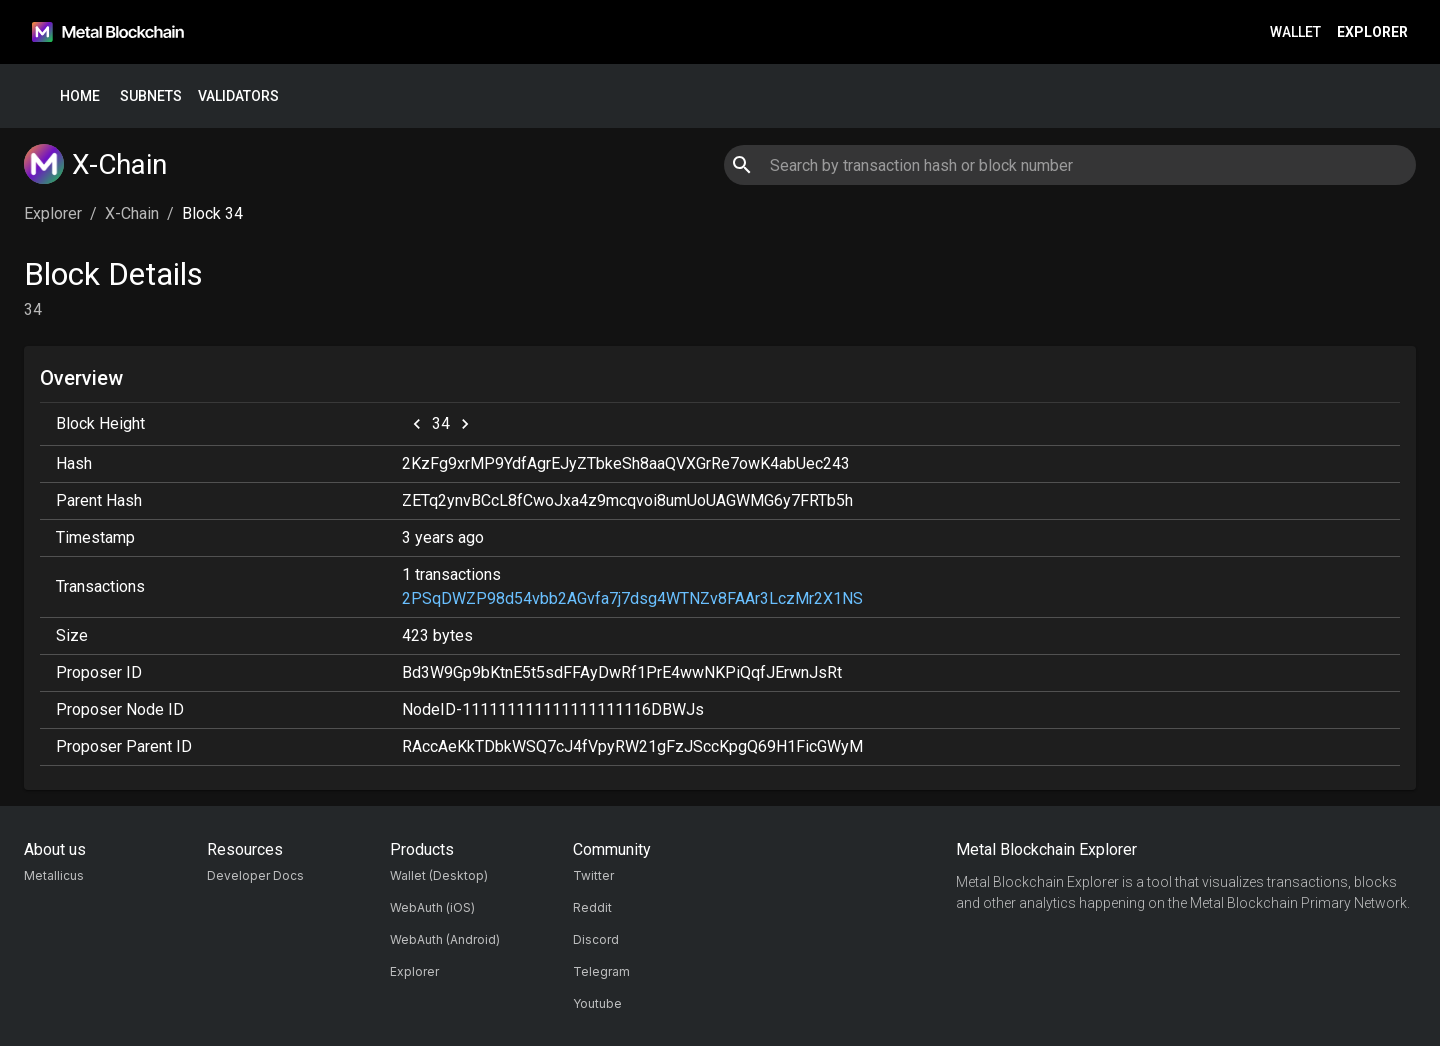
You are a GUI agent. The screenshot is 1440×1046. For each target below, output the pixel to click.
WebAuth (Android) (445, 939)
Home (80, 96)
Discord (596, 939)
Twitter (593, 875)
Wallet (1295, 32)
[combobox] (1069, 165)
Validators (238, 96)
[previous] (417, 424)
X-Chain (132, 213)
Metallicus (54, 875)
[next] (465, 424)
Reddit (592, 907)
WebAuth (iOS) (432, 907)
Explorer (1372, 32)
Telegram (601, 971)
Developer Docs (255, 875)
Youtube (597, 1003)
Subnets (151, 96)
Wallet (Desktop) (439, 875)
